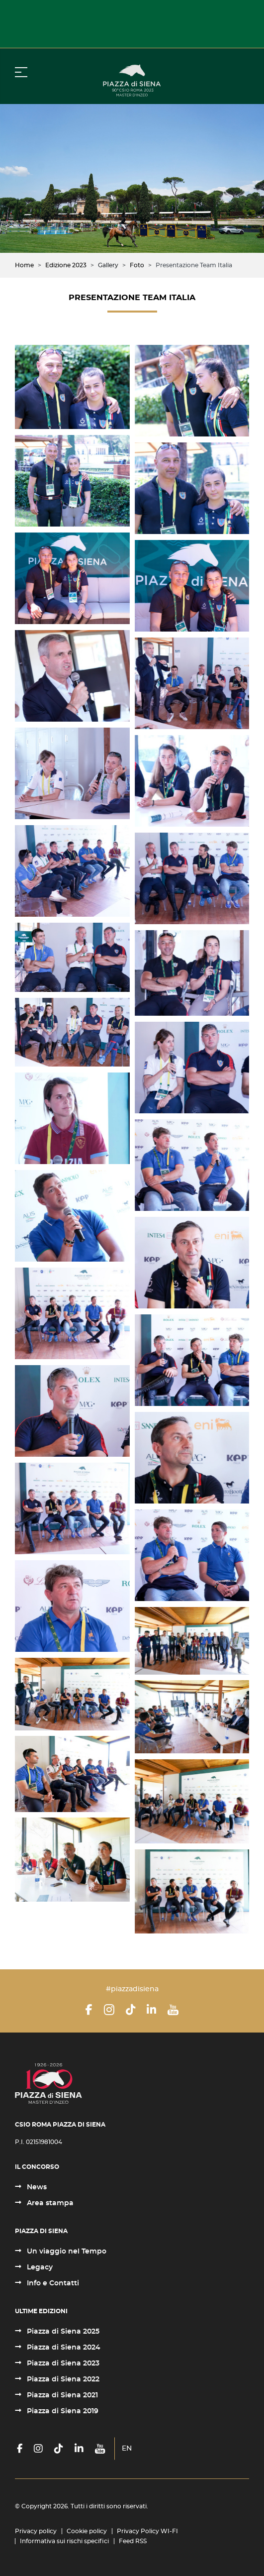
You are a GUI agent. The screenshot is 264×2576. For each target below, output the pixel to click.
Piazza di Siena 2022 (62, 2379)
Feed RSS (133, 2541)
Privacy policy (36, 2531)
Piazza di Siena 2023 (62, 2363)
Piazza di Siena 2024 (62, 2347)
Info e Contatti (52, 2283)
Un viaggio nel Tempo (65, 2251)
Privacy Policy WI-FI (147, 2531)
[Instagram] (109, 2010)
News (36, 2187)
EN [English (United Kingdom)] (127, 2448)
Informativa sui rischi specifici (64, 2541)
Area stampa (49, 2203)
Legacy (39, 2267)
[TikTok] (130, 2009)
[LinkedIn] (151, 2009)
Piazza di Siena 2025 (62, 2331)
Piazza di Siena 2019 (61, 2411)
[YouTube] (173, 2009)
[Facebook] (89, 2009)
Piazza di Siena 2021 (61, 2395)
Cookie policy (87, 2531)
